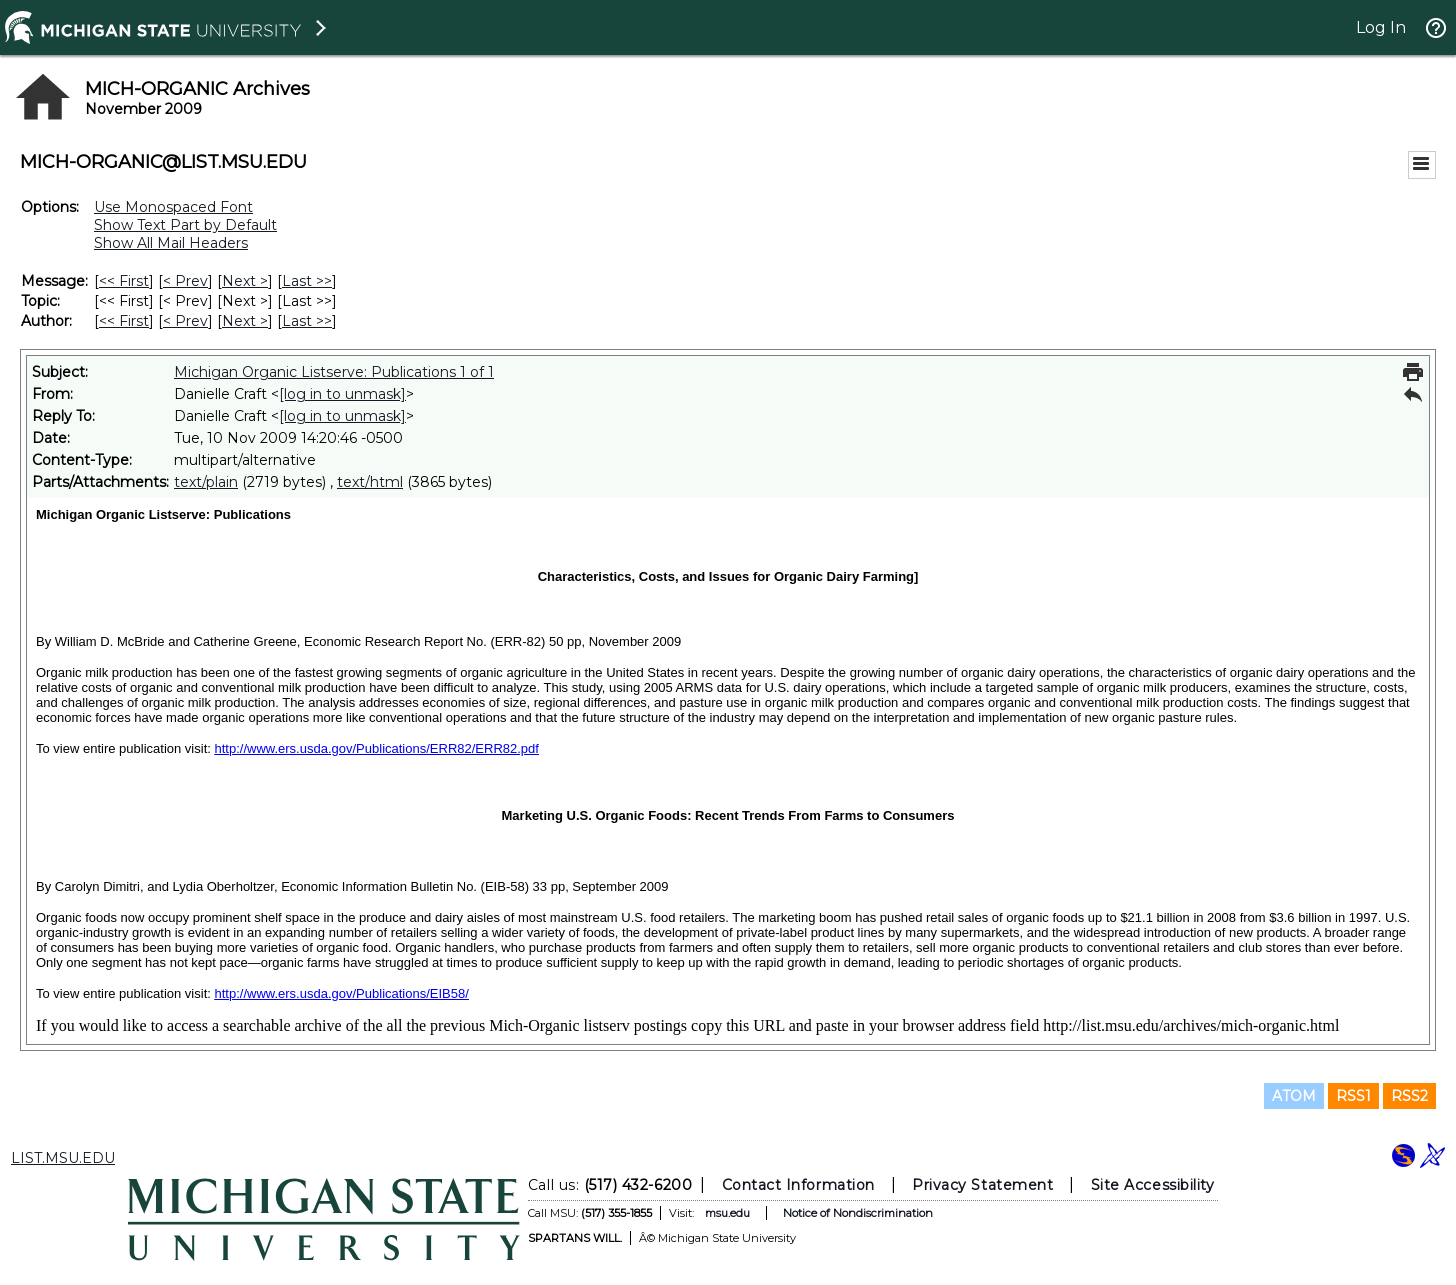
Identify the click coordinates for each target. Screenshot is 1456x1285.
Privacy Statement (982, 1185)
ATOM (1294, 1096)
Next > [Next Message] (245, 281)
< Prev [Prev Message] (185, 281)
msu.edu (727, 1213)
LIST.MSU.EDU (63, 1158)
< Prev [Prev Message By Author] (185, 321)
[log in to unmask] (342, 394)
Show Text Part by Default (185, 225)
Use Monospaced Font (173, 207)
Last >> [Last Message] (307, 281)
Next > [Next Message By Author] (245, 321)
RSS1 (1353, 1096)
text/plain (206, 482)
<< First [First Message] (124, 281)
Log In (1381, 27)
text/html (370, 482)
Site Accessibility (1153, 1185)
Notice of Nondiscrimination (858, 1213)
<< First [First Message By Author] (124, 321)
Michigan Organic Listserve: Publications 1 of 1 (334, 372)
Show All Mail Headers (171, 243)
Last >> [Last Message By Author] (307, 321)
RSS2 (1409, 1096)
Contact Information (798, 1185)
